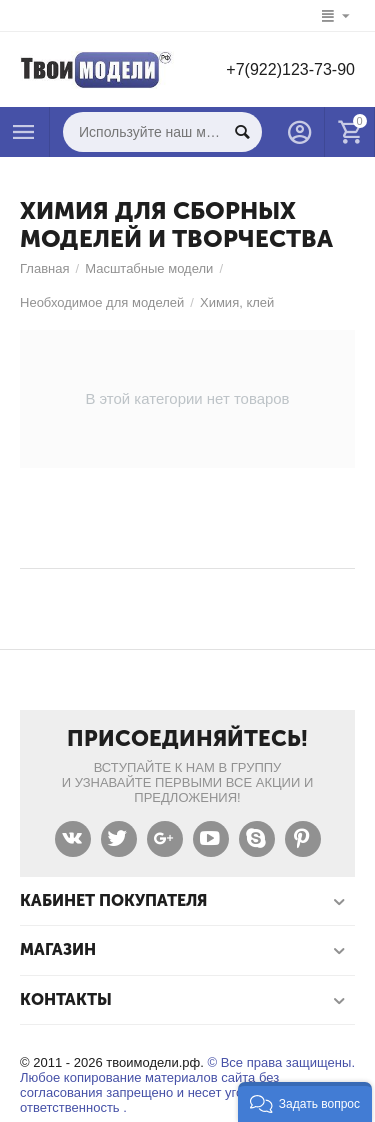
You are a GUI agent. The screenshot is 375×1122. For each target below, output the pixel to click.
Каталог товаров (24, 132)
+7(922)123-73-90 (290, 69)
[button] (305, 1102)
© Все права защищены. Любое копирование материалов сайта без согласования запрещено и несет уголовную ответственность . (187, 1085)
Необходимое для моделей (102, 302)
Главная (45, 268)
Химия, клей (237, 302)
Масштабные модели (149, 268)
